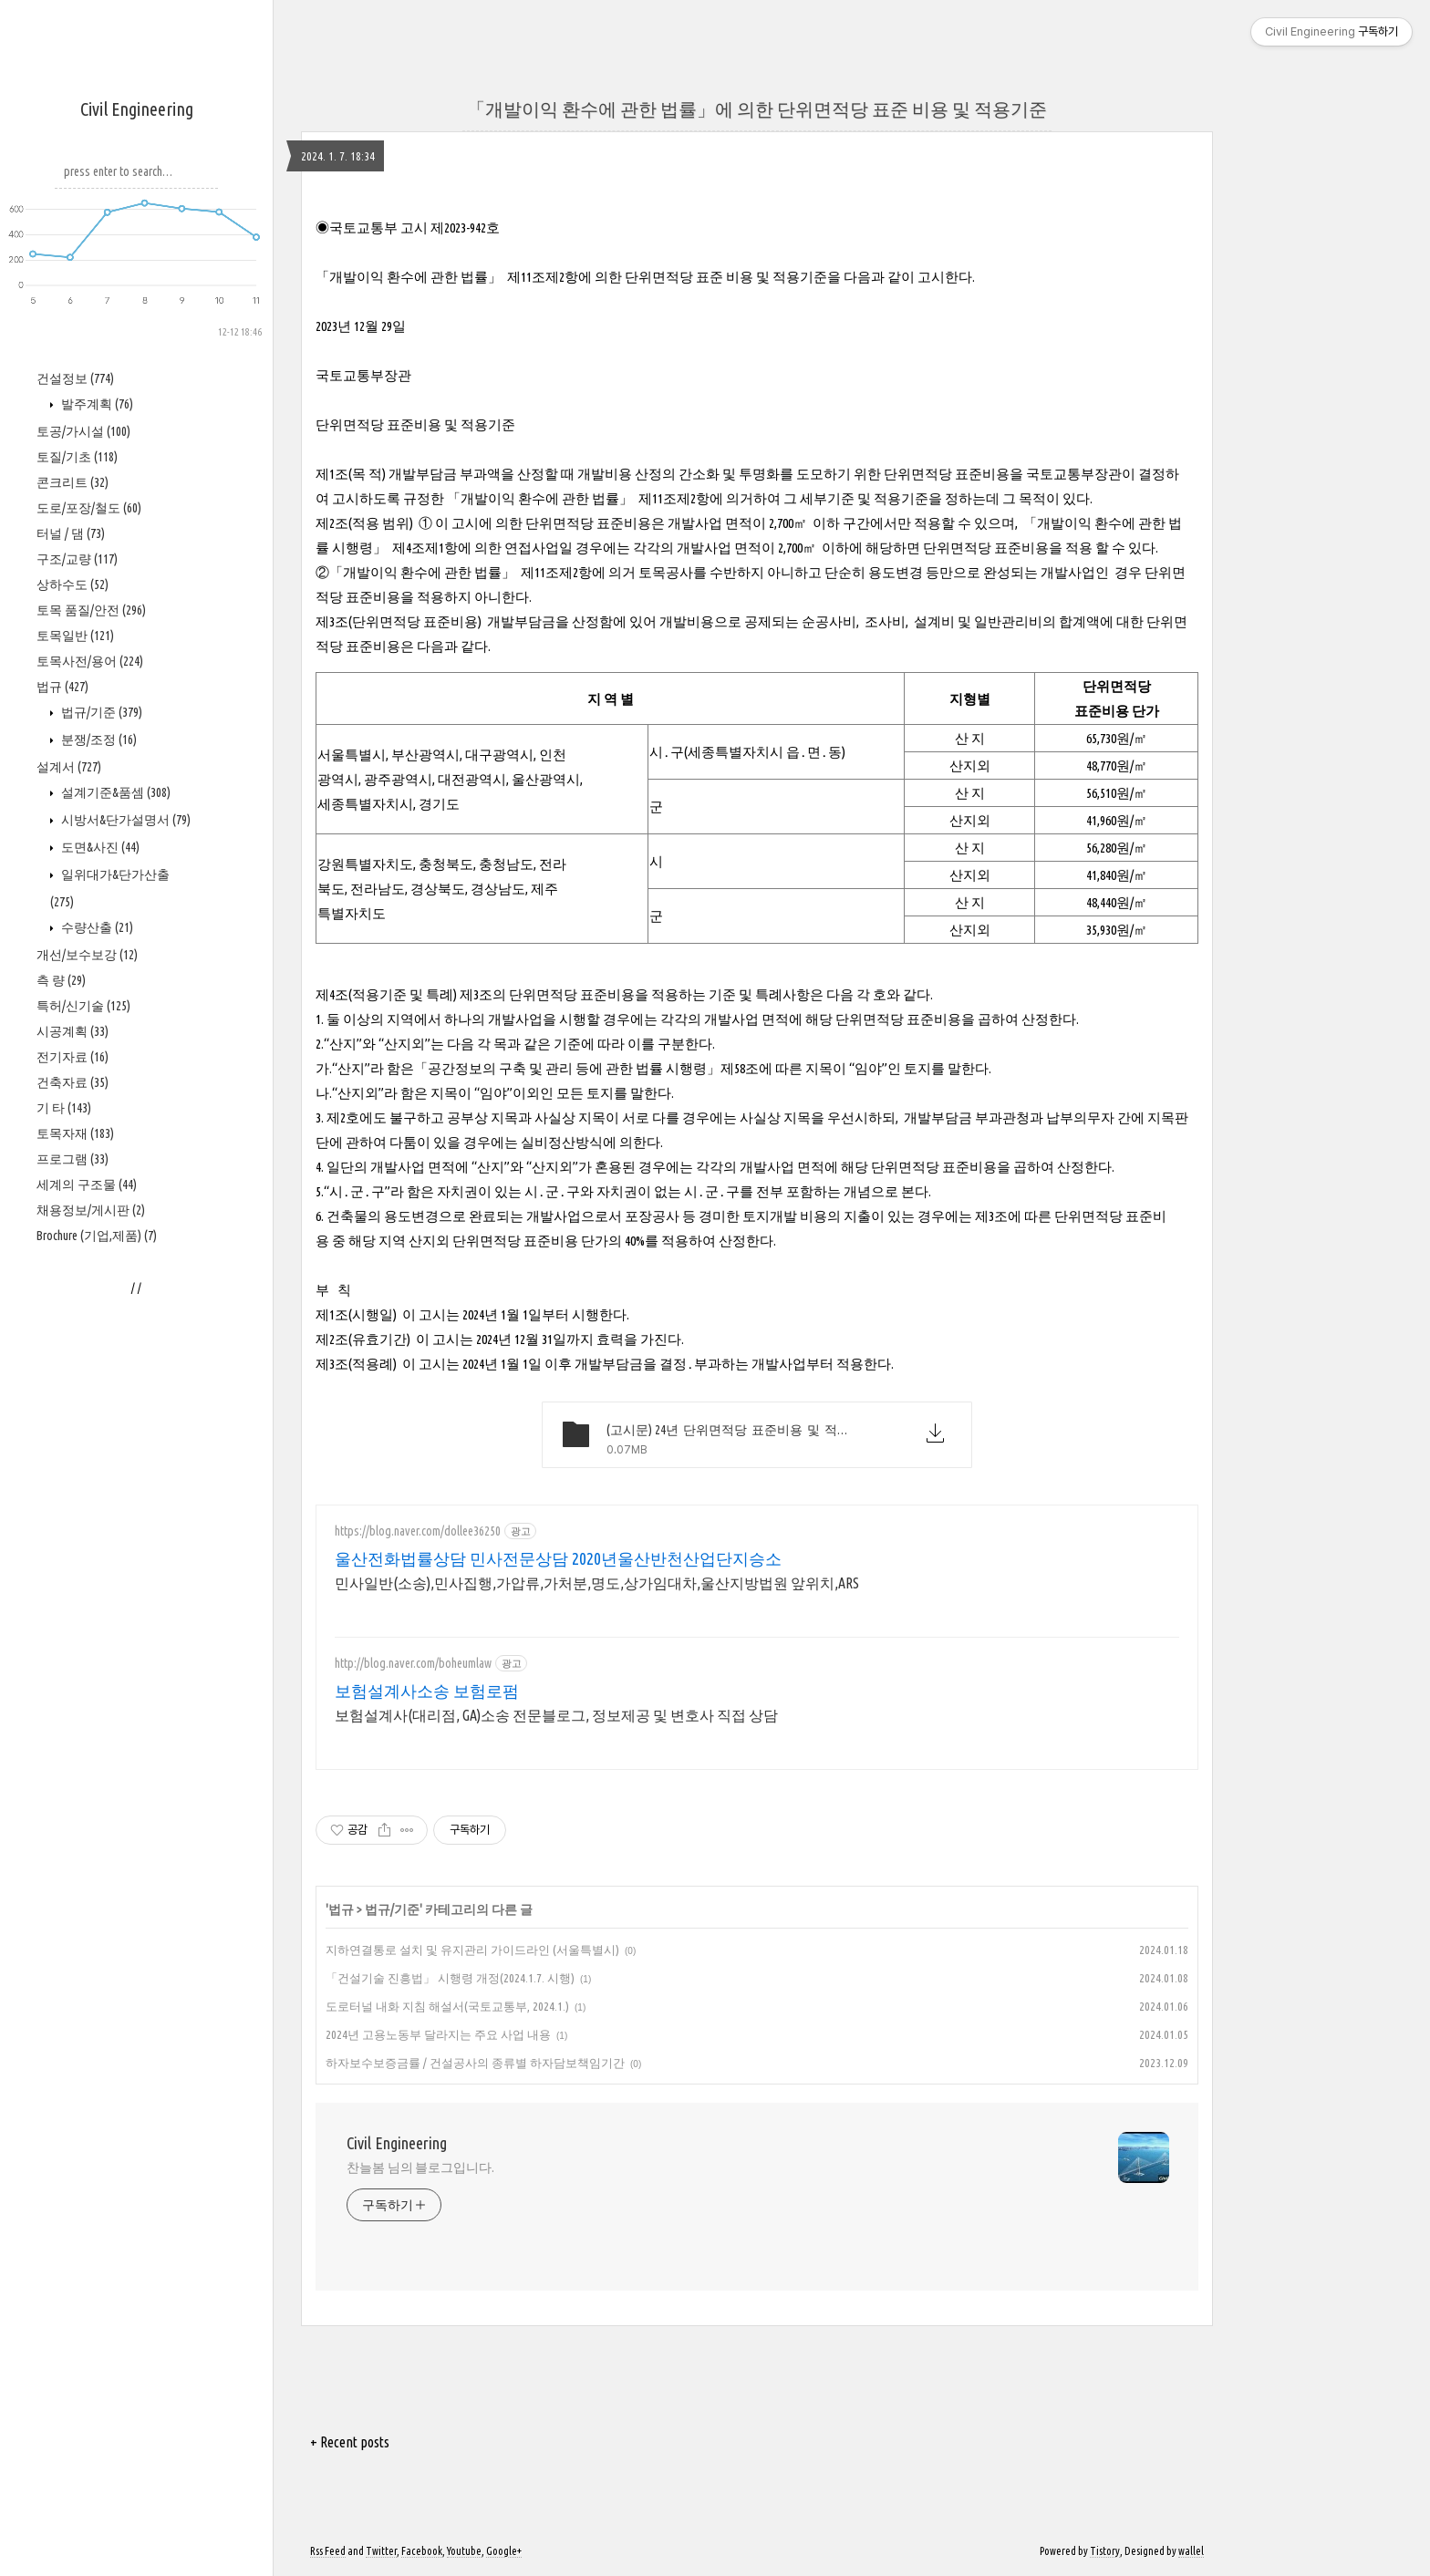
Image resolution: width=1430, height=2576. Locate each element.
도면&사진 (99, 847)
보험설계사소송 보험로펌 (427, 1690)
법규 (62, 686)
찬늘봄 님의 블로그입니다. (420, 2167)
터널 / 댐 (70, 533)
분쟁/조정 (97, 739)
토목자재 (75, 1133)
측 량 (61, 980)
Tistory (1105, 2551)
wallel (1191, 2551)
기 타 (63, 1108)
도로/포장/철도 (88, 508)
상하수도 (72, 584)
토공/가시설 (83, 431)
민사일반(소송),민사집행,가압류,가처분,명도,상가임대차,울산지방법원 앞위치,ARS (597, 1583)
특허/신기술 (83, 1005)
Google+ (504, 2551)
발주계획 (95, 404)
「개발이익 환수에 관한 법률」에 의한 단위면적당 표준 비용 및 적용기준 (757, 108)
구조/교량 (77, 559)
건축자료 (72, 1082)
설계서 (68, 767)
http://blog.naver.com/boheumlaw (413, 1663)
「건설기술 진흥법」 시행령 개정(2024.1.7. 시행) (450, 1977)
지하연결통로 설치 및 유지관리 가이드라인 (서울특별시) (472, 1949)
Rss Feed (328, 2551)
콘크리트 (72, 482)
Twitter (381, 2551)
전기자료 (72, 1057)
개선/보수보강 (87, 954)
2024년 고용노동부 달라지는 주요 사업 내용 (438, 2034)
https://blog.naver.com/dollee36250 (418, 1531)
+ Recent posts (349, 2442)
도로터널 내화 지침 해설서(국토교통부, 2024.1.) (447, 2006)
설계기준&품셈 (114, 792)
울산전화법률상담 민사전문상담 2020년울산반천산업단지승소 (558, 1558)
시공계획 (72, 1031)
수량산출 (95, 927)
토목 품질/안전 (91, 610)
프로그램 (72, 1159)
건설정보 (75, 378)
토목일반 (75, 635)
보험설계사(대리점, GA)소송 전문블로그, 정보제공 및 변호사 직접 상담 (556, 1715)
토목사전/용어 (89, 661)
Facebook (421, 2551)
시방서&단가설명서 (124, 819)
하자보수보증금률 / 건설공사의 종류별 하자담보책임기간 (475, 2062)
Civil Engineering (136, 108)
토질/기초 (77, 457)
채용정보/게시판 (90, 1210)
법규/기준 (100, 712)
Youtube (464, 2551)
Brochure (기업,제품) (96, 1235)
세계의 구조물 (86, 1184)
